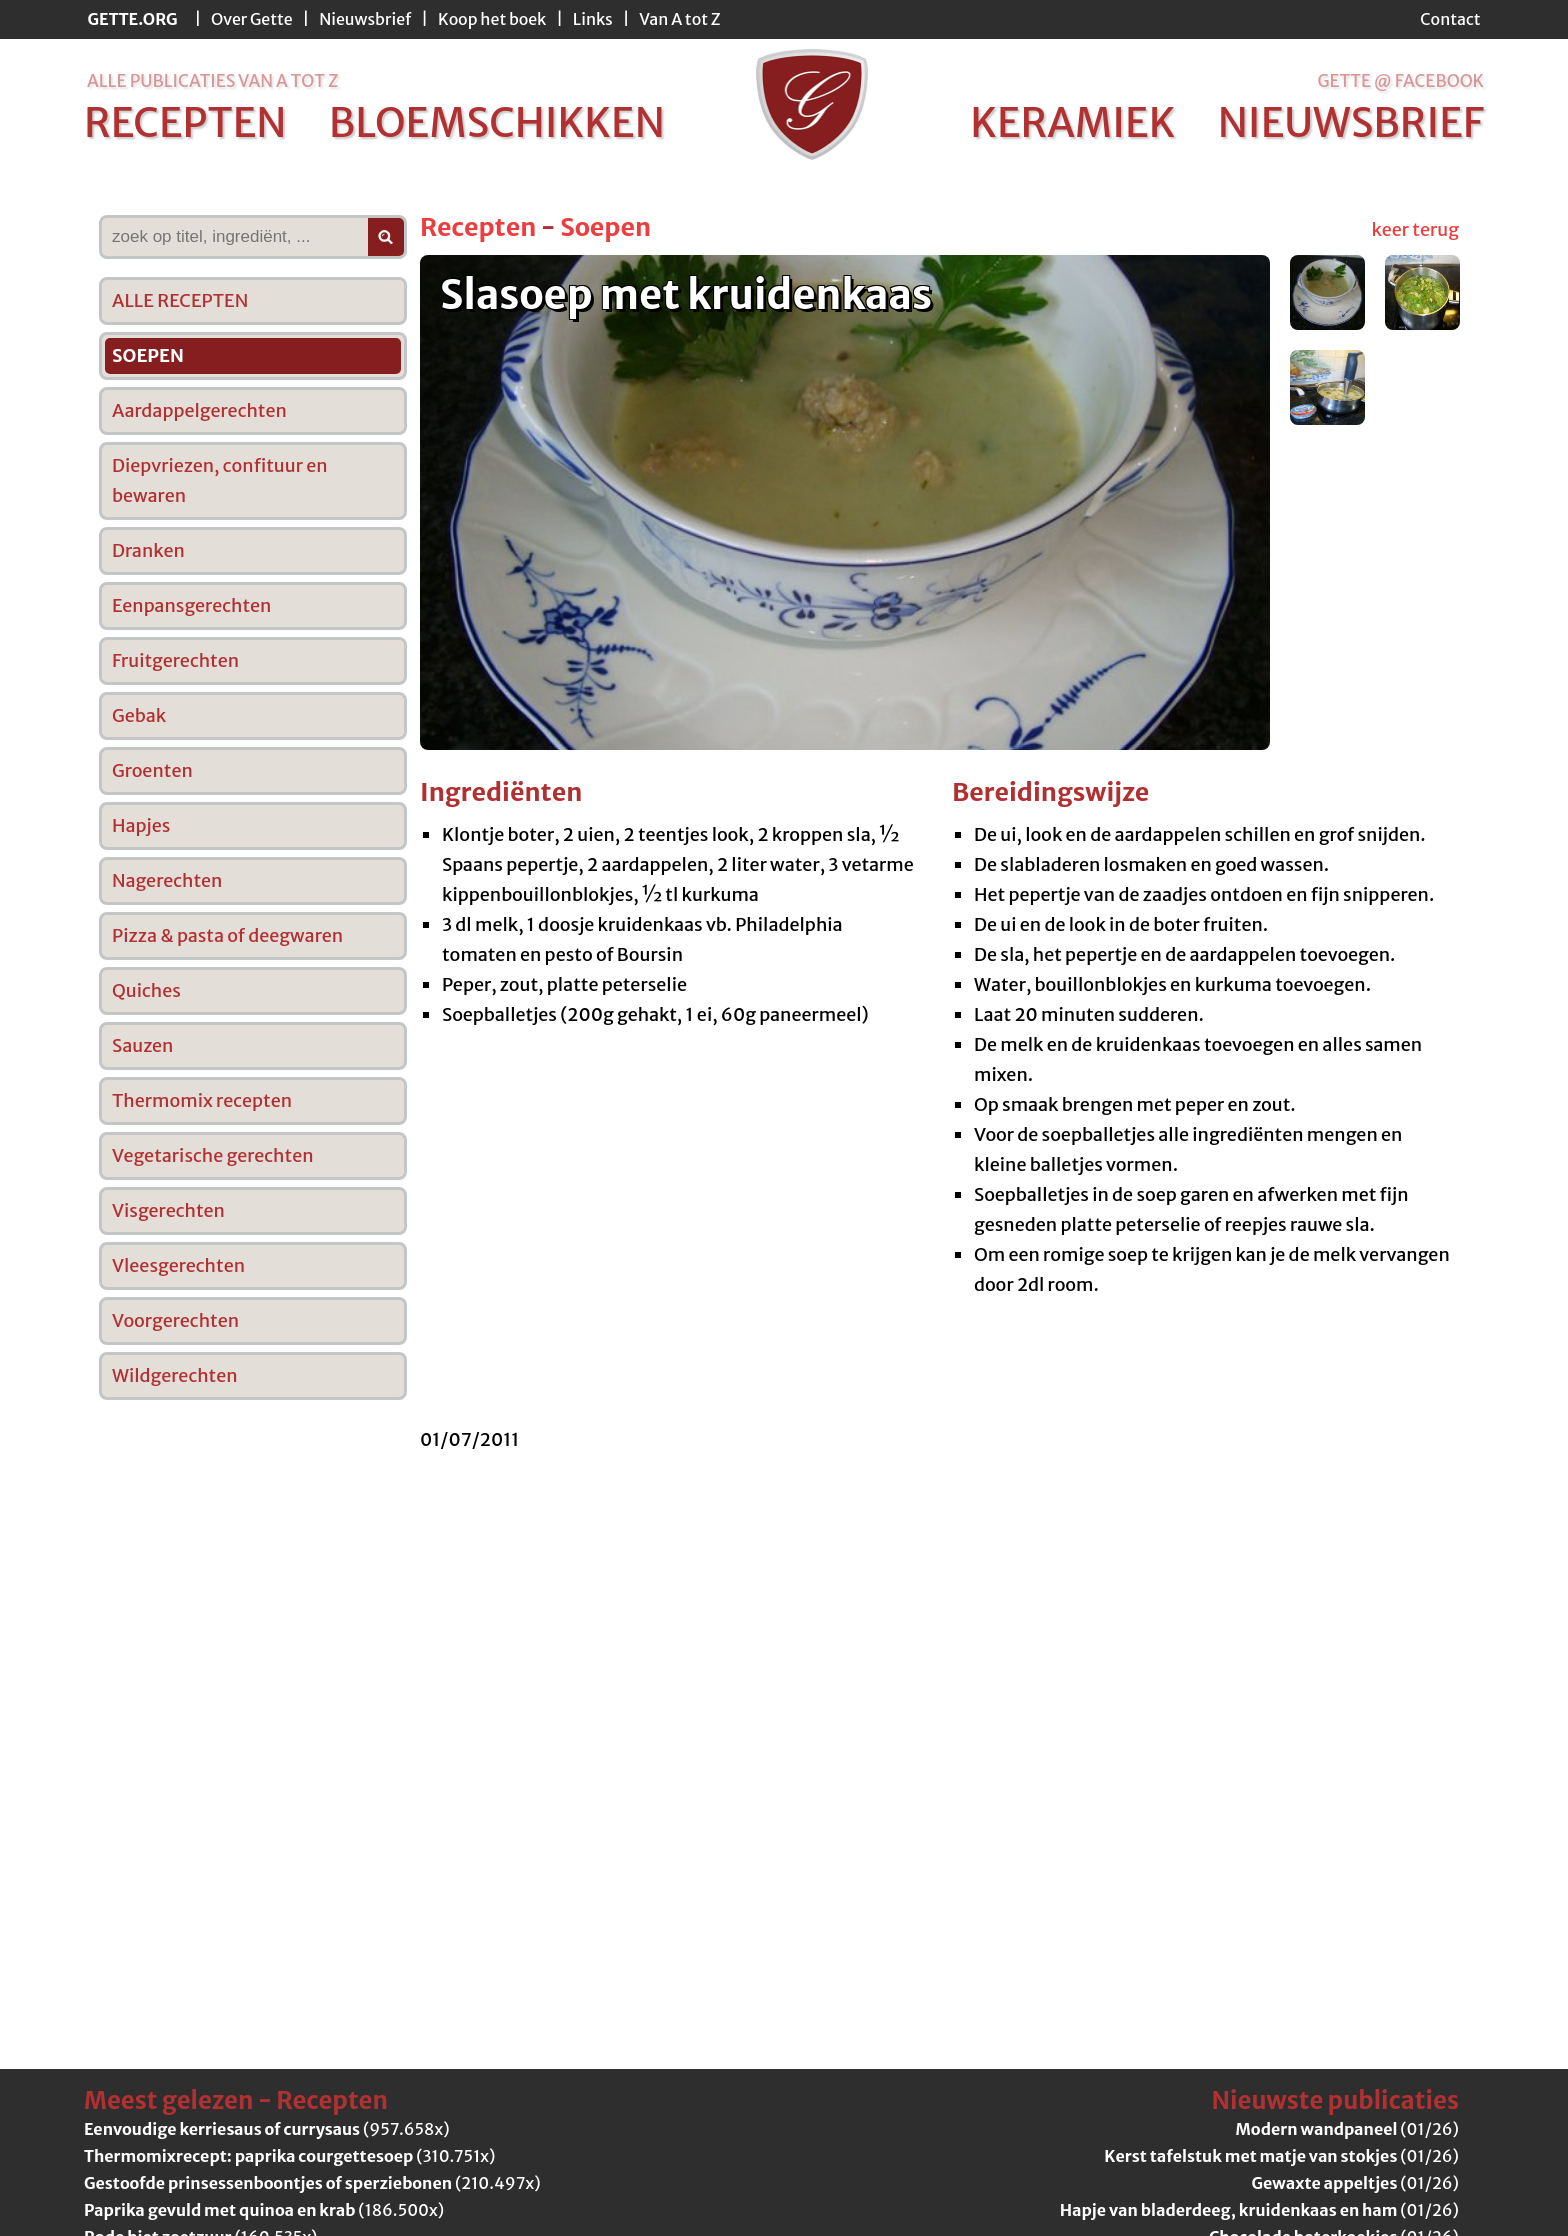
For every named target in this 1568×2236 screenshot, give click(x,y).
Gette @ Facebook (1400, 81)
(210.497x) (312, 2183)
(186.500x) (264, 2210)
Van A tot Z (679, 19)
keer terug (1415, 229)
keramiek (1072, 123)
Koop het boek (492, 19)
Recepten (478, 227)
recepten (185, 123)
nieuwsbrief (1351, 123)
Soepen (605, 227)
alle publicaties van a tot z (212, 81)
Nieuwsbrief (365, 19)
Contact (1450, 19)
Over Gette (252, 19)
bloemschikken (497, 123)
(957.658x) (266, 2129)
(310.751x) (289, 2156)
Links (593, 19)
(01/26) (1347, 2129)
